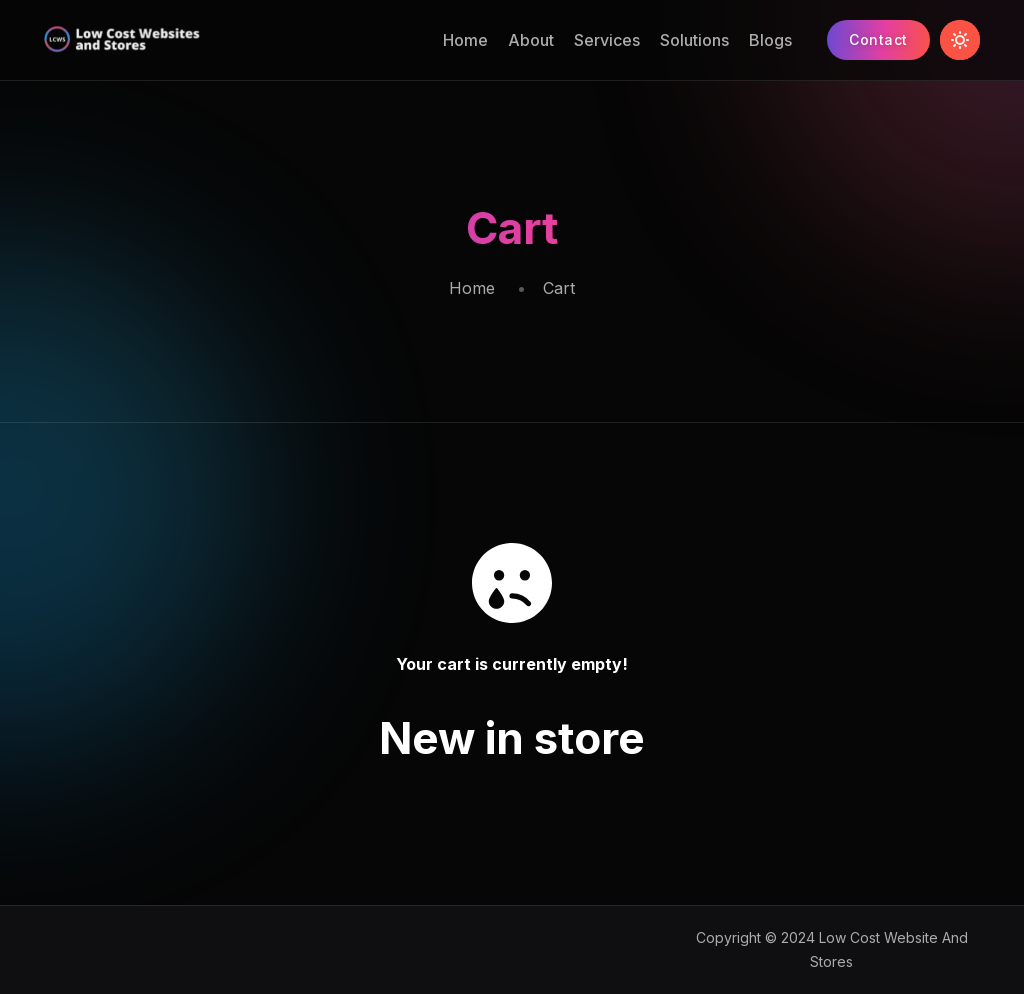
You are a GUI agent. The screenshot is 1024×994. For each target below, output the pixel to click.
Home (465, 40)
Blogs (770, 40)
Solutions (694, 40)
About (531, 40)
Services (607, 40)
